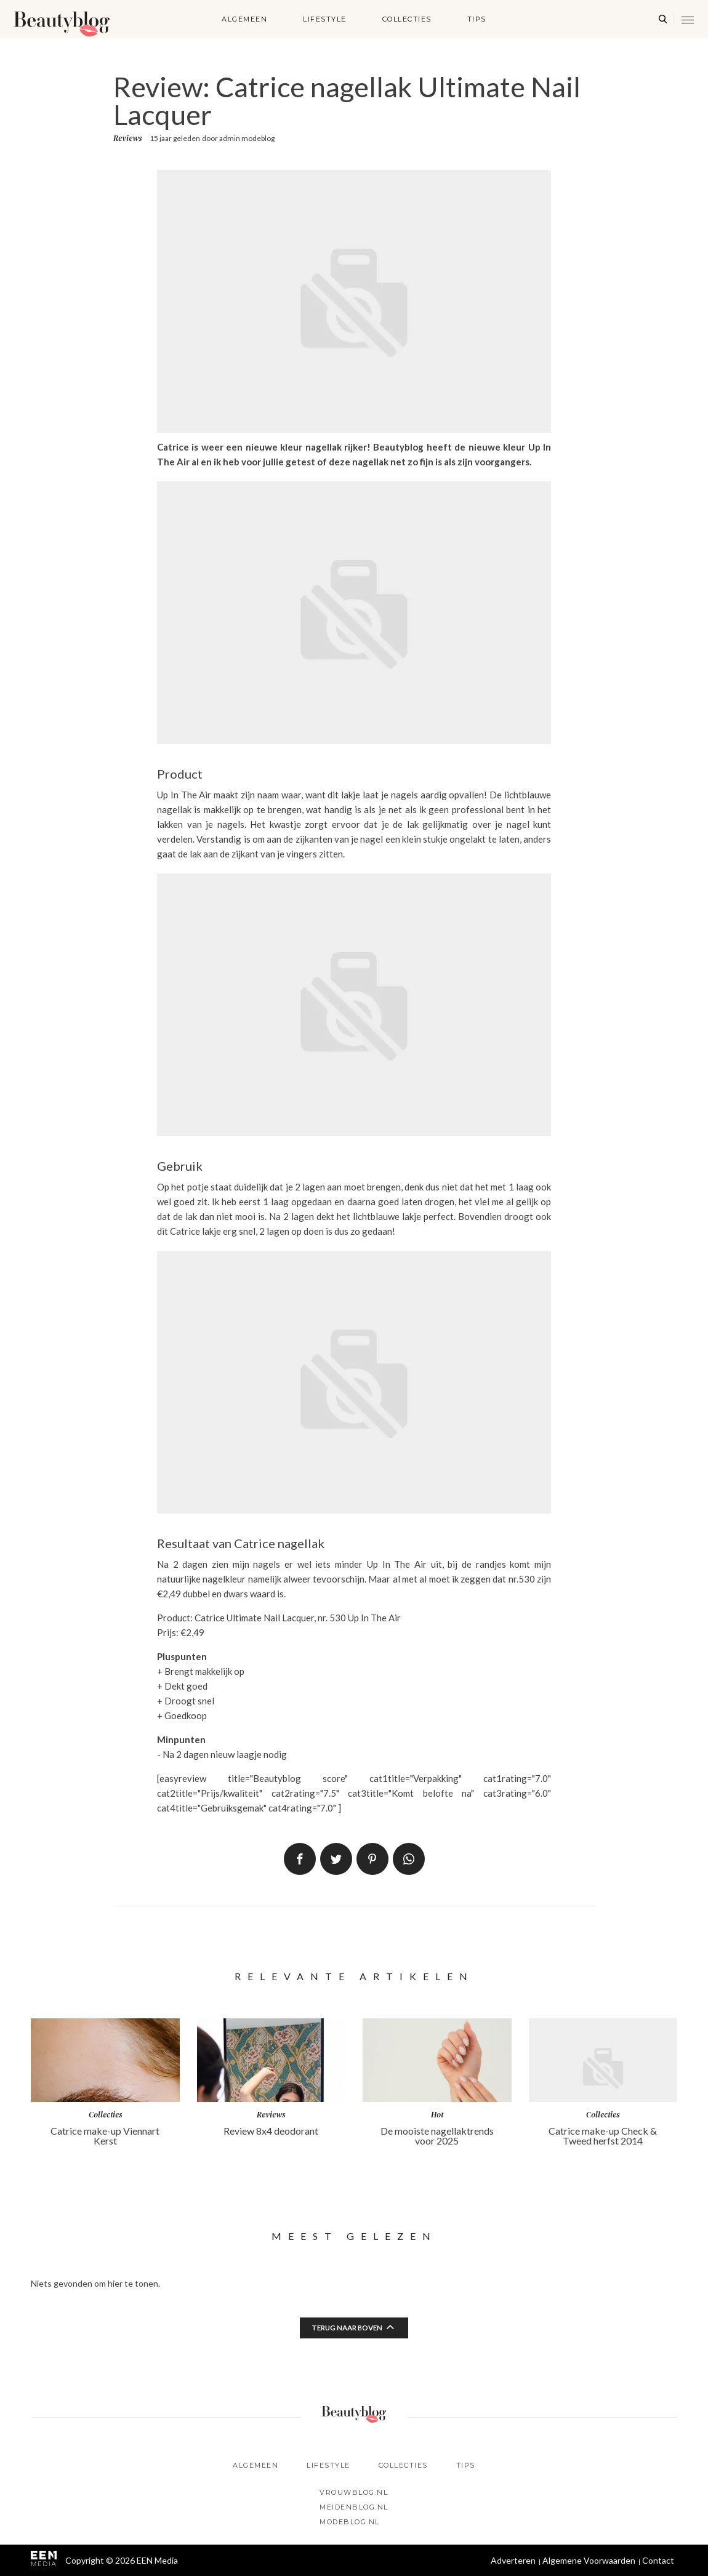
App (409, 1859)
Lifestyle (325, 19)
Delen (300, 1859)
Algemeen (244, 19)
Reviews (127, 138)
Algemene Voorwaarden (588, 2560)
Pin (372, 1859)
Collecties (407, 19)
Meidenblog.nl (354, 2507)
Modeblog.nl (350, 2522)
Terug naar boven (347, 2328)
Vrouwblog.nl (354, 2492)
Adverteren (513, 2560)
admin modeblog (247, 138)
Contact (658, 2560)
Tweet (336, 1859)
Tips (476, 19)
